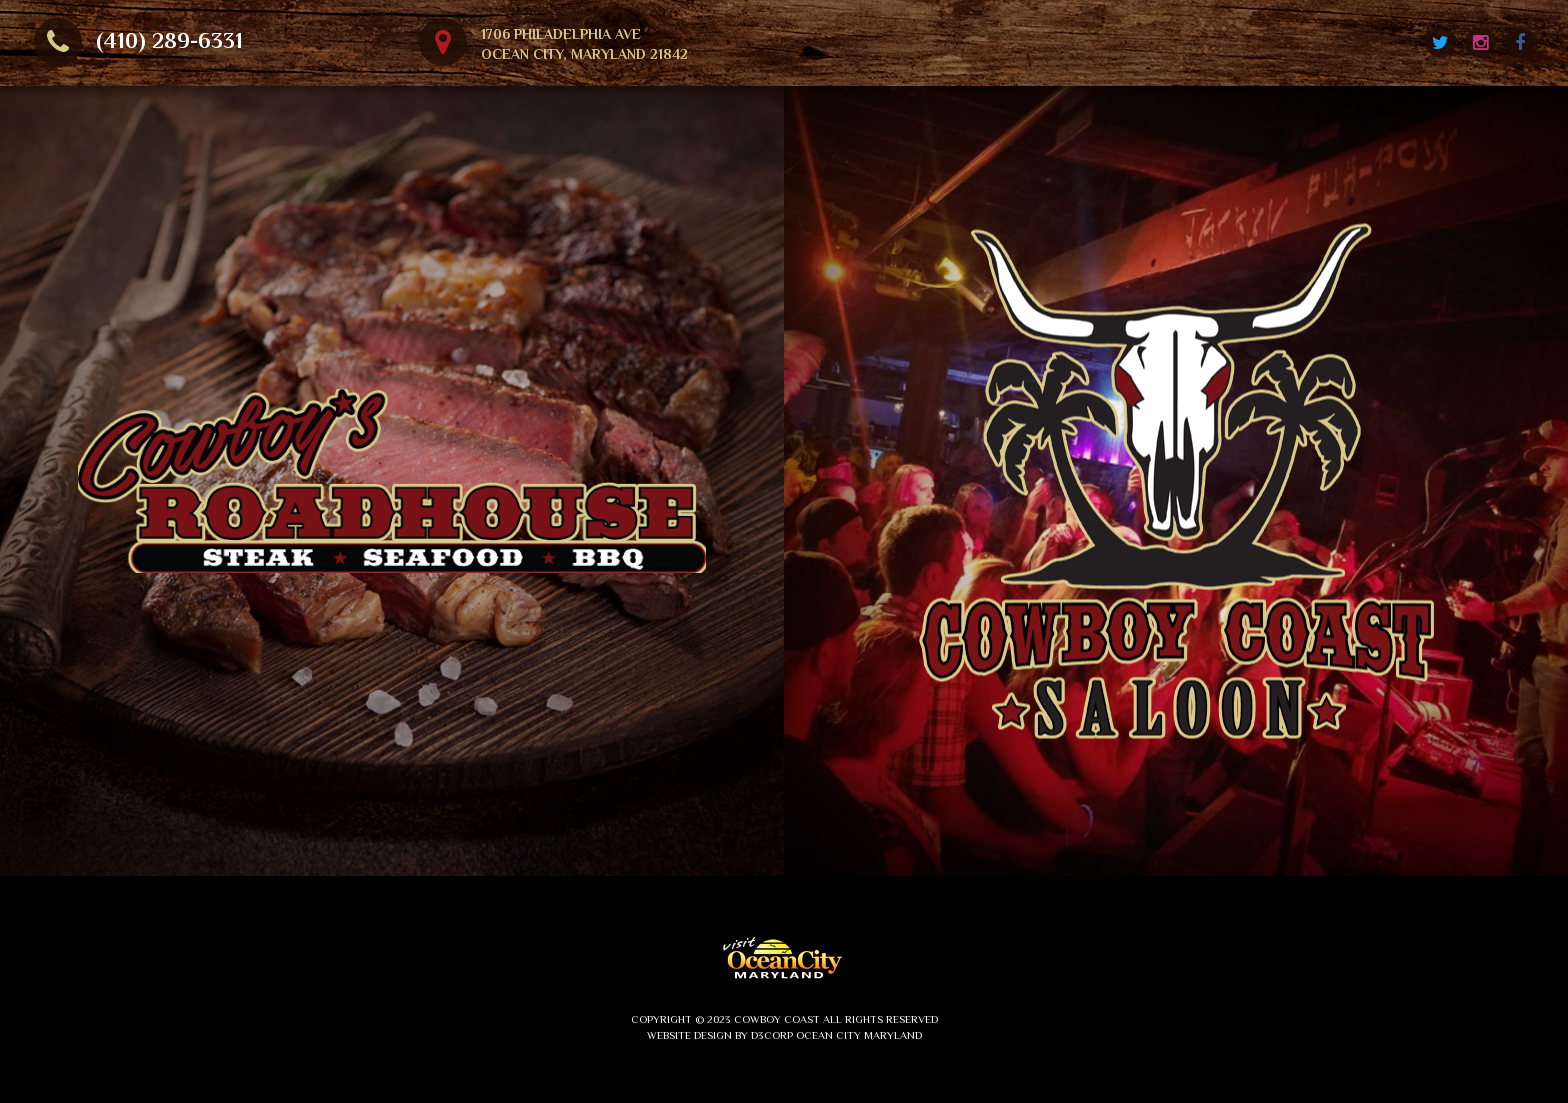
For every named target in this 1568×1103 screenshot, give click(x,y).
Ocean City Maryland (859, 1035)
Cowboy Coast (777, 1019)
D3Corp (772, 1035)
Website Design (689, 1035)
